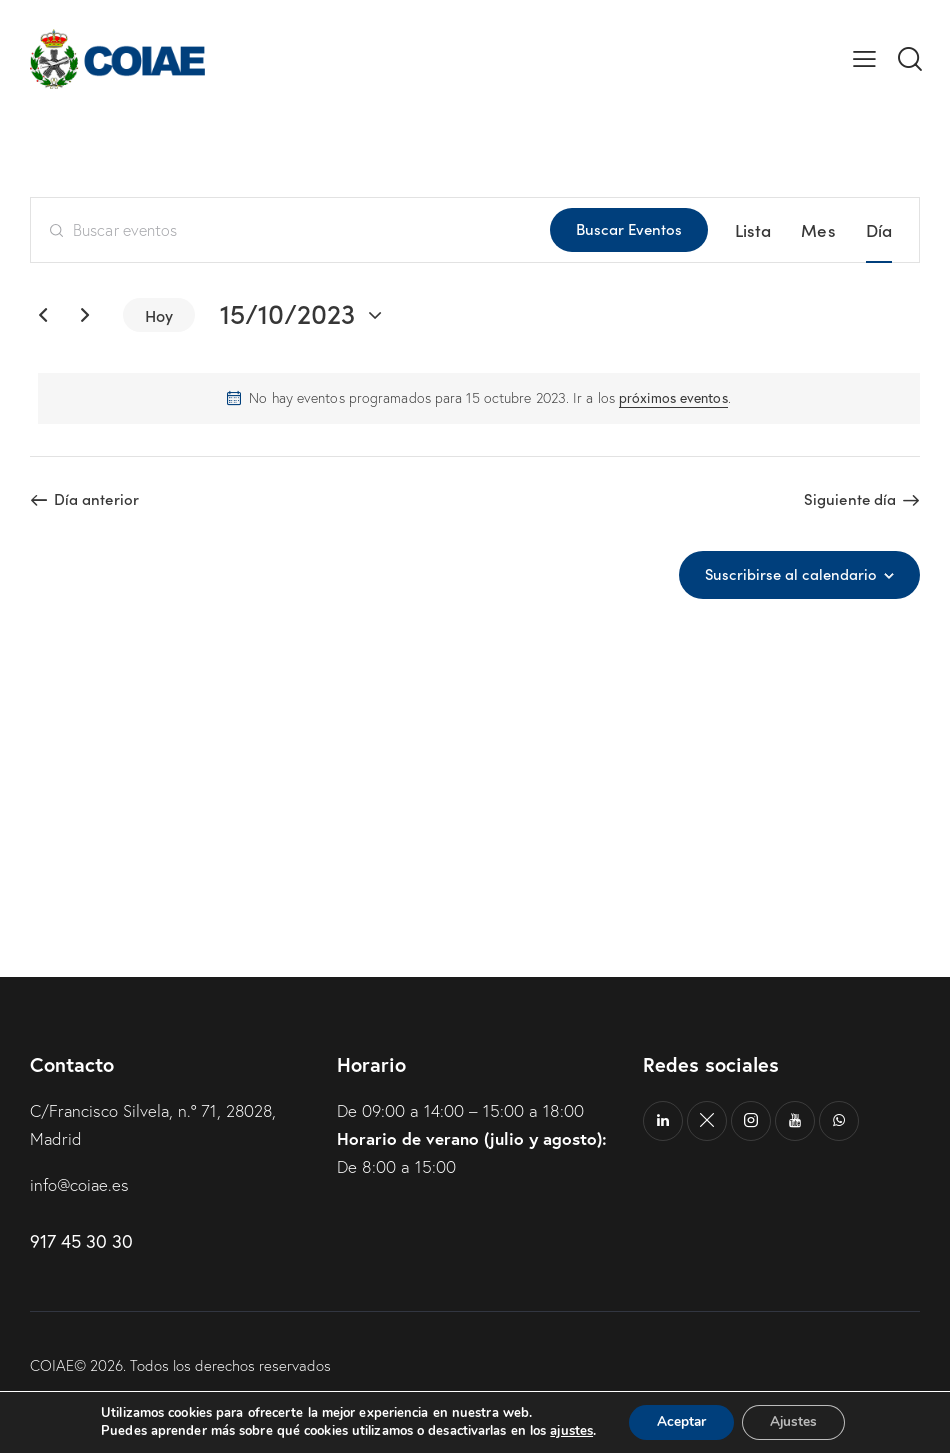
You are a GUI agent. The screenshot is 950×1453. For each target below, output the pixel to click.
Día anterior (96, 499)
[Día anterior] (43, 315)
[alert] (479, 398)
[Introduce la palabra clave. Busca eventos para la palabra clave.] (290, 230)
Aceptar (679, 1421)
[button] (864, 58)
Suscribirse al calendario (790, 574)
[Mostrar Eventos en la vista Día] (879, 230)
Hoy (159, 315)
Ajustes (796, 1421)
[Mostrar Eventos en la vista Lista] (753, 230)
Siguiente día (850, 499)
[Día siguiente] (85, 315)
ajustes (566, 1431)
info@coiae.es (80, 1182)
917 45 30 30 (81, 1239)
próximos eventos (673, 398)
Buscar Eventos (629, 228)
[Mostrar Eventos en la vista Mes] (818, 230)
